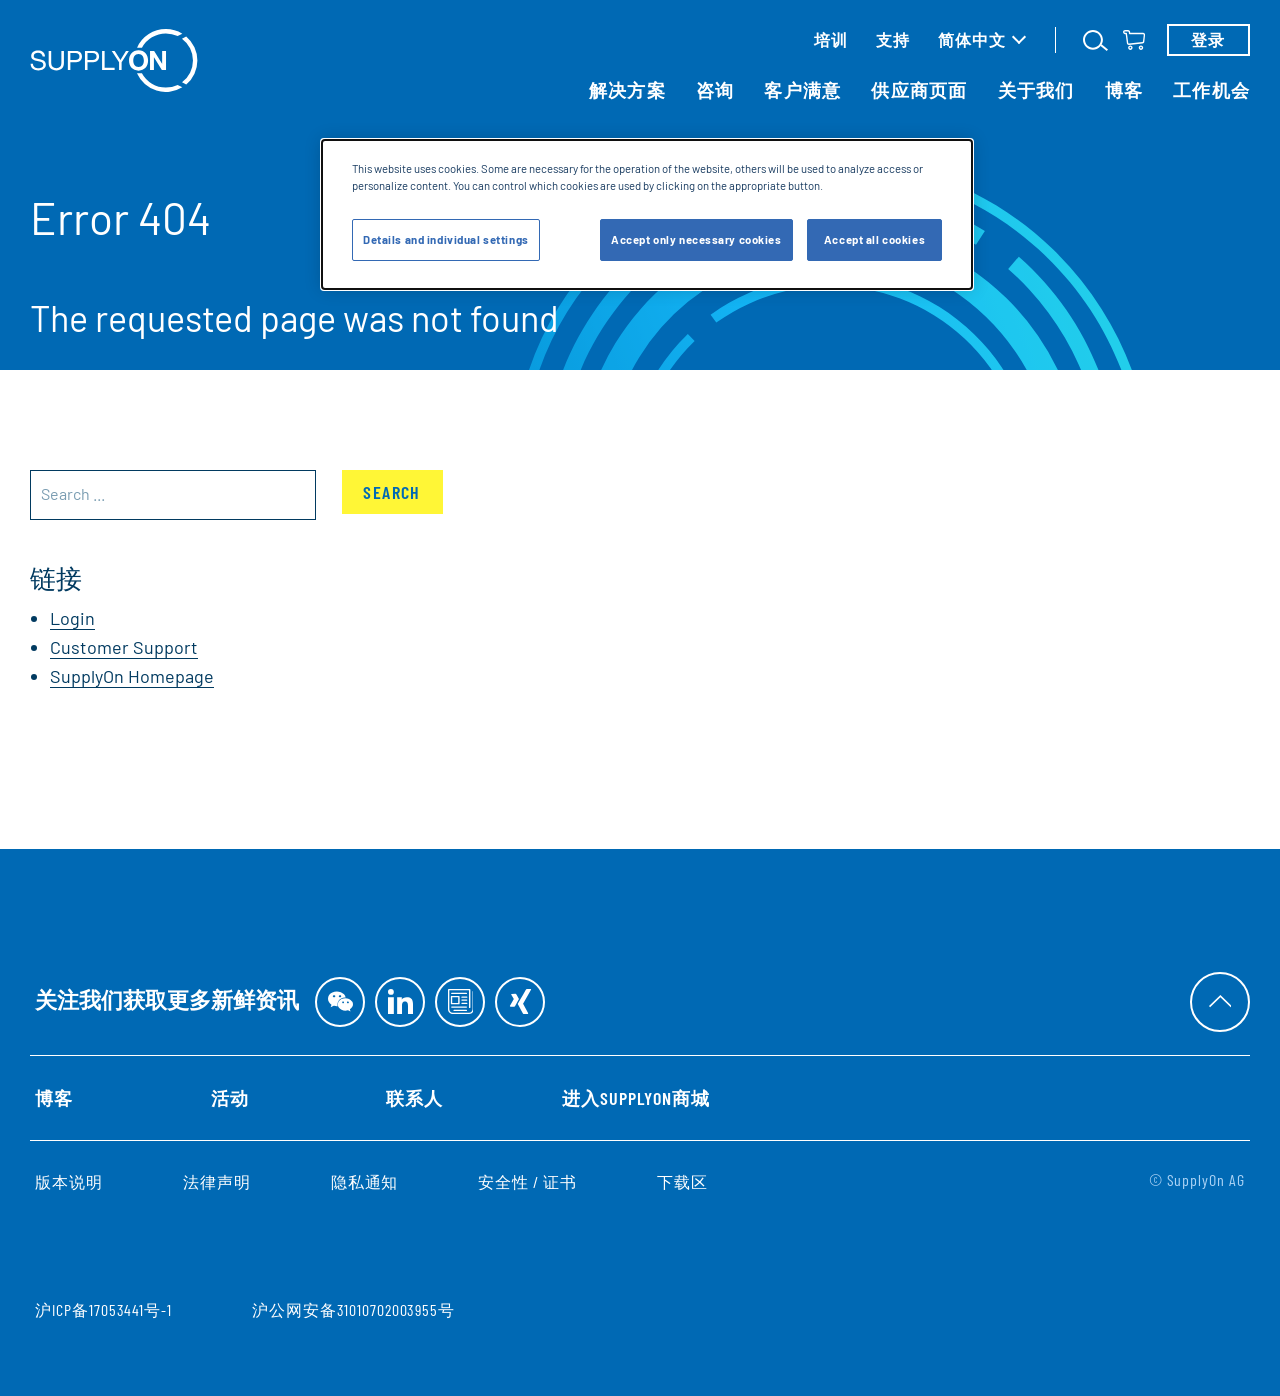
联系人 (414, 1098)
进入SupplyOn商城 (635, 1098)
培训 (831, 39)
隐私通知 (365, 1181)
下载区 (682, 1181)
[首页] (114, 60)
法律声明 (217, 1181)
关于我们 (1036, 90)
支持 (893, 39)
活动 (230, 1098)
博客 (1124, 90)
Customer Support (124, 647)
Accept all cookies (874, 239)
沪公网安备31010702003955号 (353, 1309)
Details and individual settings (446, 239)
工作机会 (1211, 90)
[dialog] (647, 214)
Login (72, 618)
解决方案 (627, 90)
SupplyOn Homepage (132, 676)
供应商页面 (919, 90)
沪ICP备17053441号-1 (103, 1309)
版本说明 (69, 1181)
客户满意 (802, 90)
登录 (1208, 39)
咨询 (715, 90)
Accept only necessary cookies (696, 239)
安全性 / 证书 (527, 1181)
